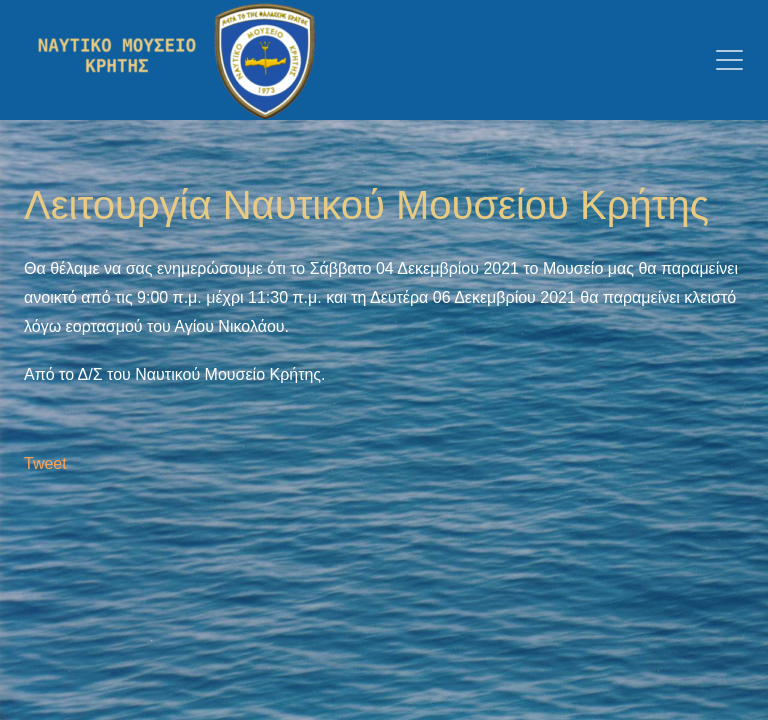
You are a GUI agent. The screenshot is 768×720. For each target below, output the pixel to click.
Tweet (45, 463)
